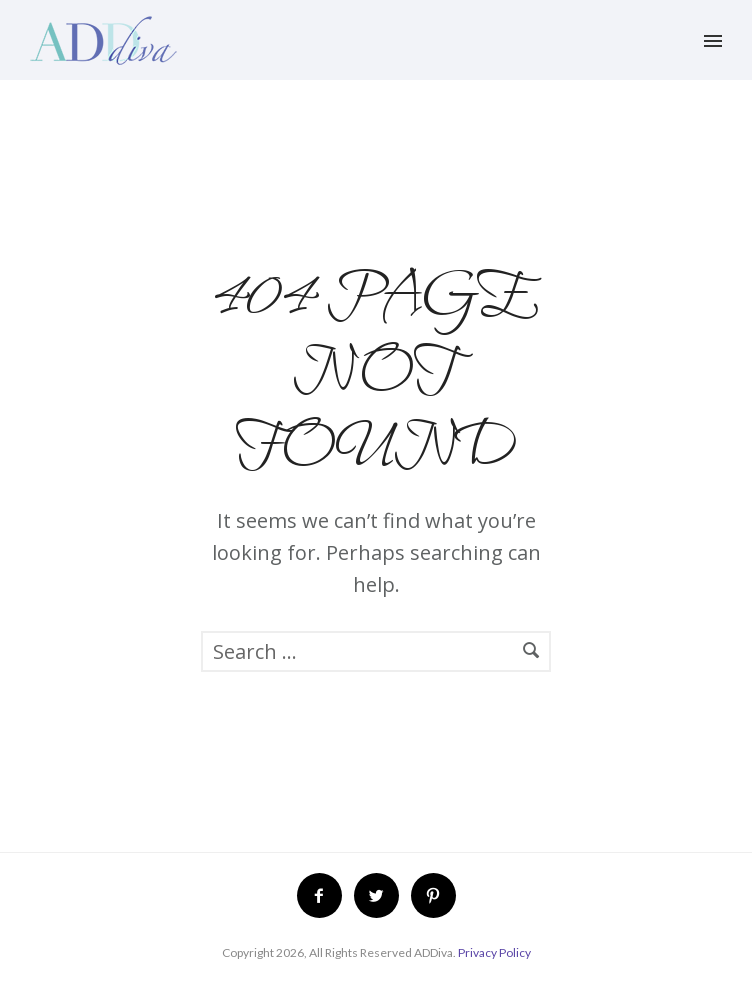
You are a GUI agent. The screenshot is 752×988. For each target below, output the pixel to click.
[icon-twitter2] (381, 895)
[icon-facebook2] (324, 895)
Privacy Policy (494, 952)
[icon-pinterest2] (433, 895)
